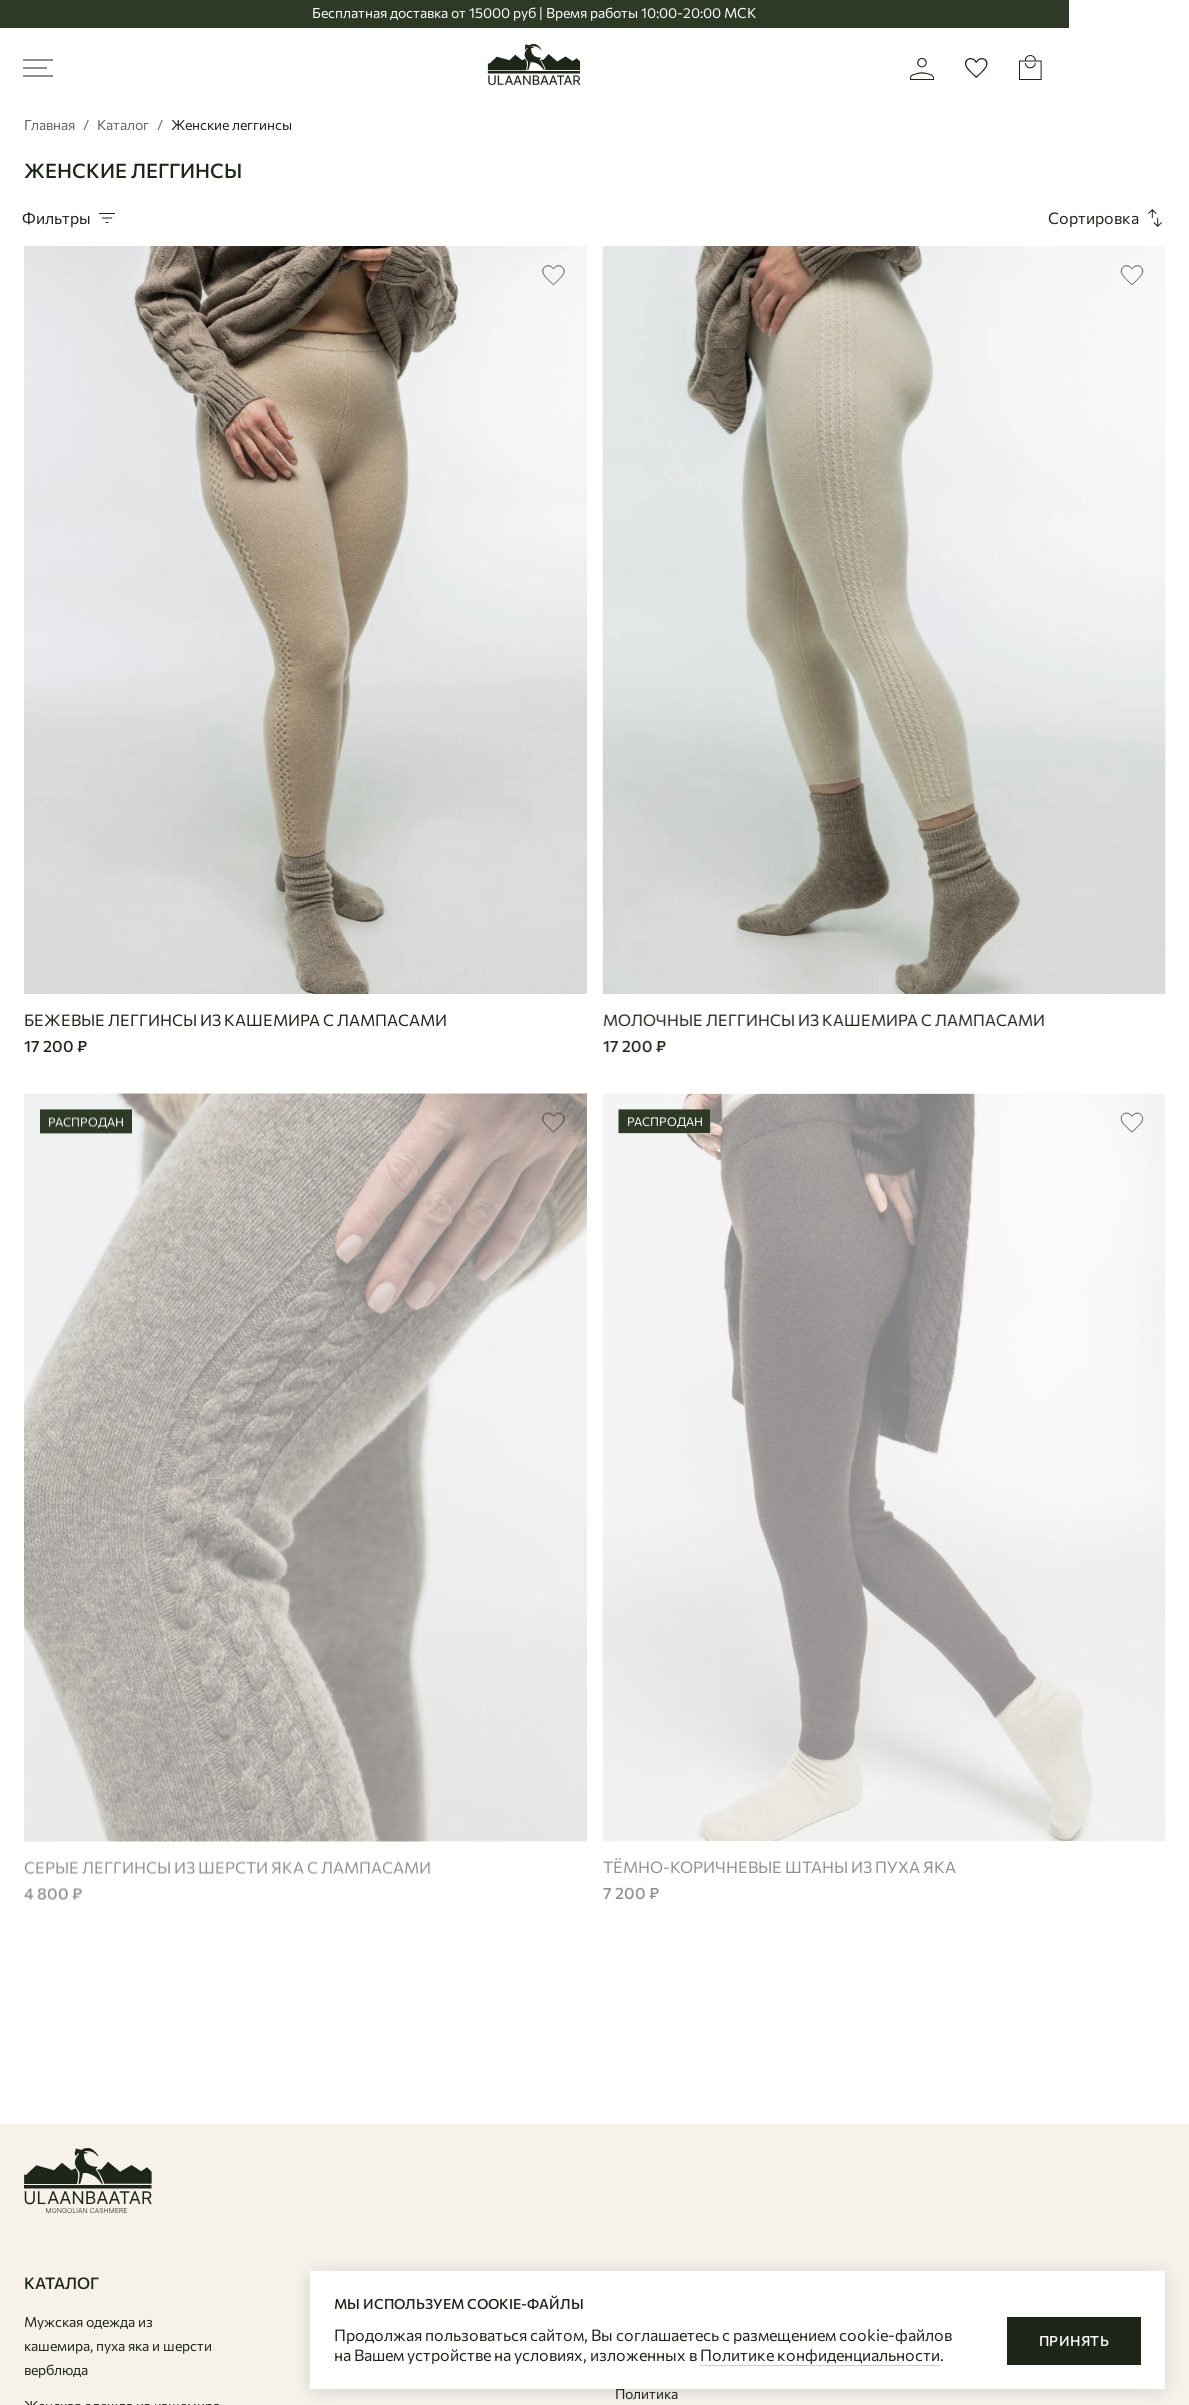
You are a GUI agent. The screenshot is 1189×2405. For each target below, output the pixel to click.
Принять (1074, 2340)
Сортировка (1107, 218)
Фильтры (70, 218)
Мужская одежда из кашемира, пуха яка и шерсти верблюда (118, 2345)
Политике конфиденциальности (820, 2354)
